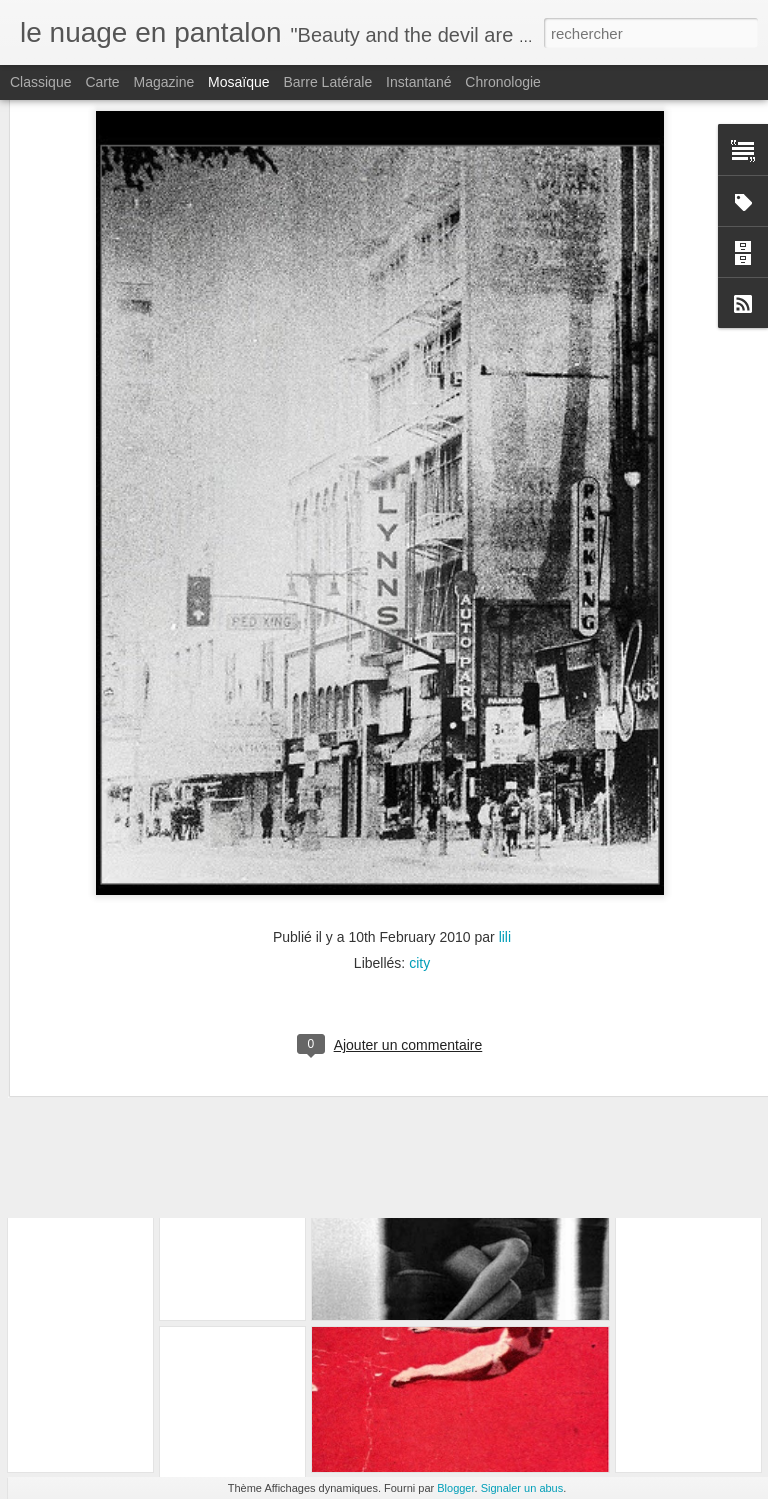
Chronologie (503, 82)
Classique (40, 82)
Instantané (418, 82)
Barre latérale (327, 82)
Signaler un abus (522, 1488)
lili (505, 805)
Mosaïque (238, 82)
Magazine (164, 82)
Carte (102, 82)
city (419, 831)
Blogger (455, 1488)
